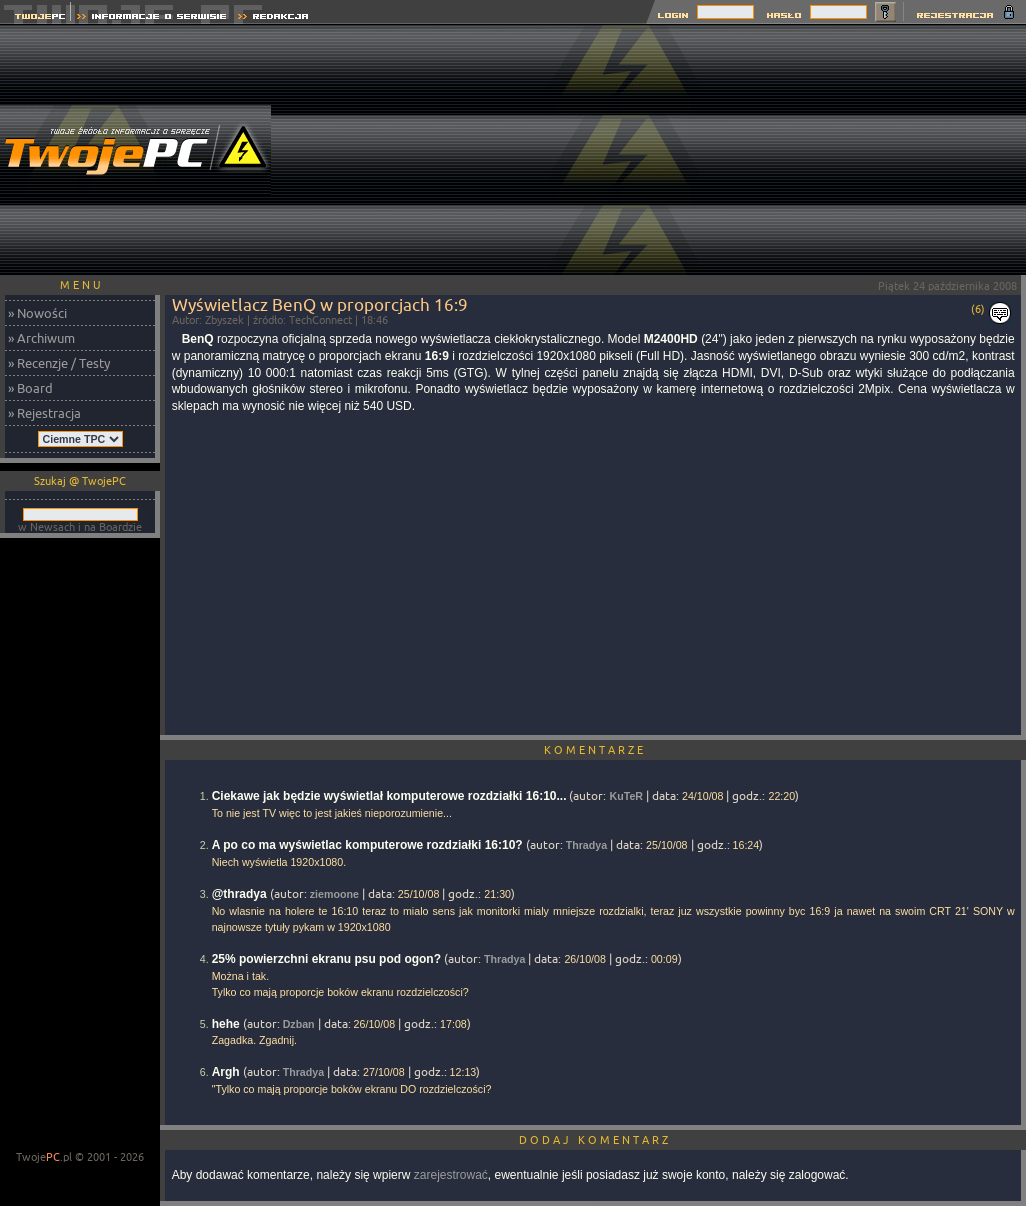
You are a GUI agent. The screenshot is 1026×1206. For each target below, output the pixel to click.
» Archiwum (41, 338)
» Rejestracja (44, 413)
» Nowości (37, 313)
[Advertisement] (885, 150)
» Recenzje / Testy (59, 363)
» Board (30, 388)
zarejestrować (451, 1175)
